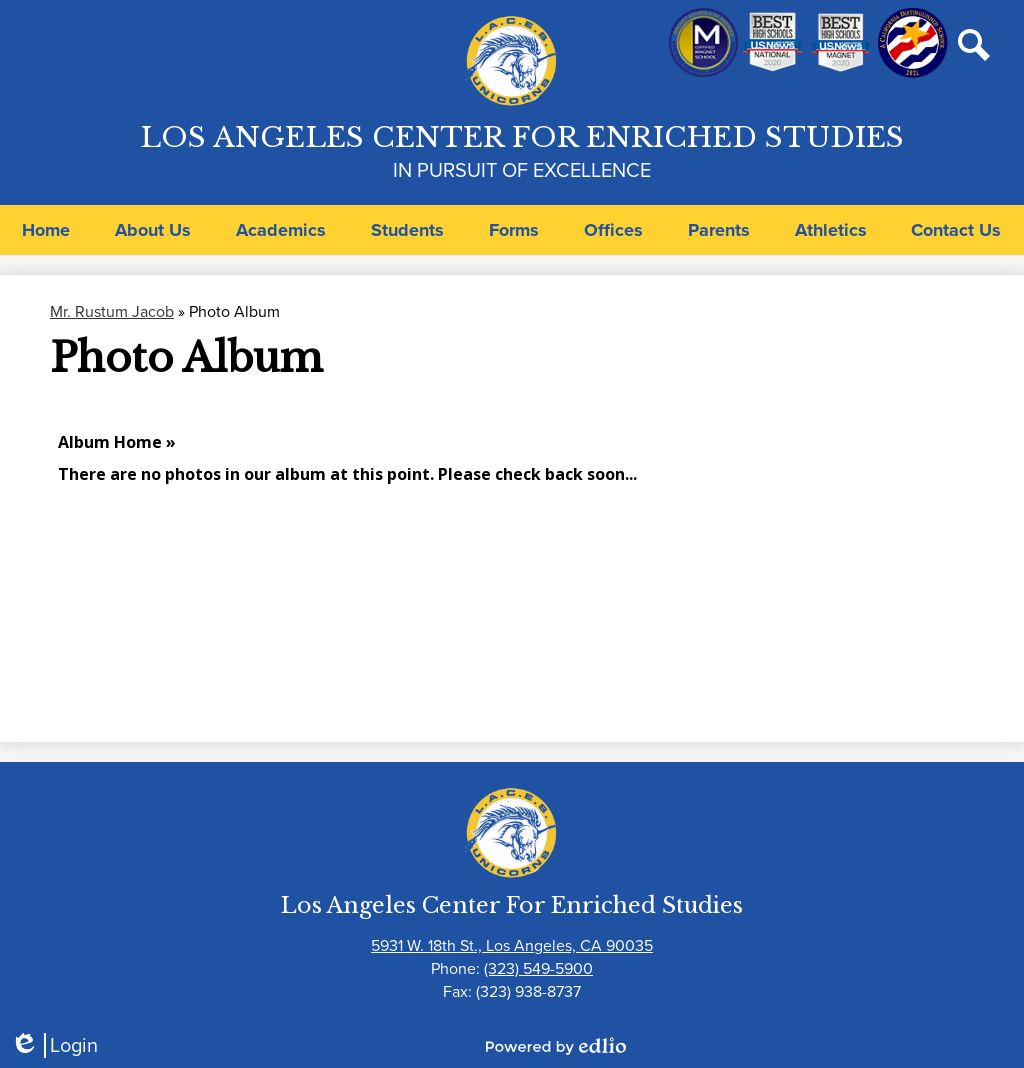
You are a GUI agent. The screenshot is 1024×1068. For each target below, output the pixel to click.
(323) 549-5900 (538, 968)
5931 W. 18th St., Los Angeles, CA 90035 (512, 945)
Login (54, 1045)
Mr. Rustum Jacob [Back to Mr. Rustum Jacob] (112, 311)
